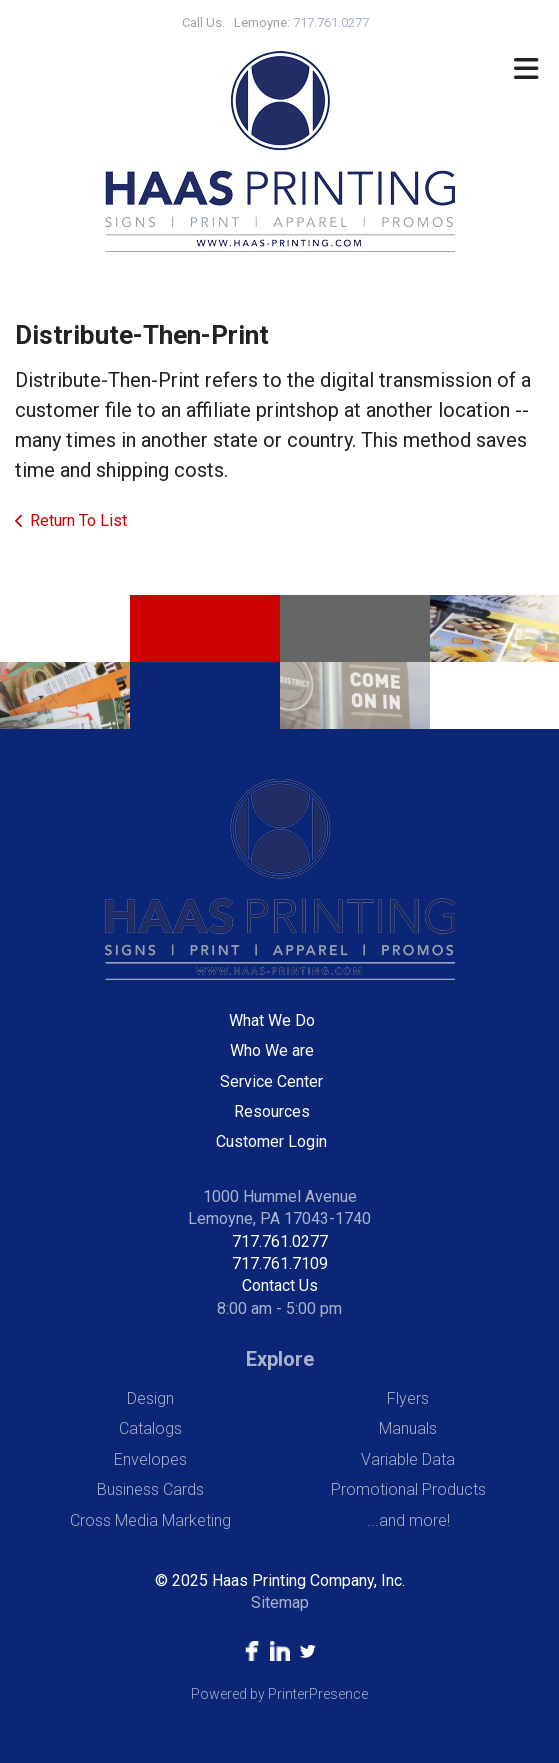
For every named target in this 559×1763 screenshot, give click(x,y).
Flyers (408, 1398)
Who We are (272, 1050)
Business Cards (150, 1489)
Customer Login (271, 1141)
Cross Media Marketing (150, 1520)
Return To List (78, 520)
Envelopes (150, 1459)
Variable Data (408, 1459)
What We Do (272, 1020)
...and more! (408, 1520)
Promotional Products (408, 1489)
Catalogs (150, 1428)
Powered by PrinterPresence (279, 1694)
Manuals (408, 1428)
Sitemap (280, 1602)
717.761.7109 (280, 1263)
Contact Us (280, 1285)
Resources (272, 1111)
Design (150, 1398)
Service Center (271, 1081)
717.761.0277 (280, 1241)
